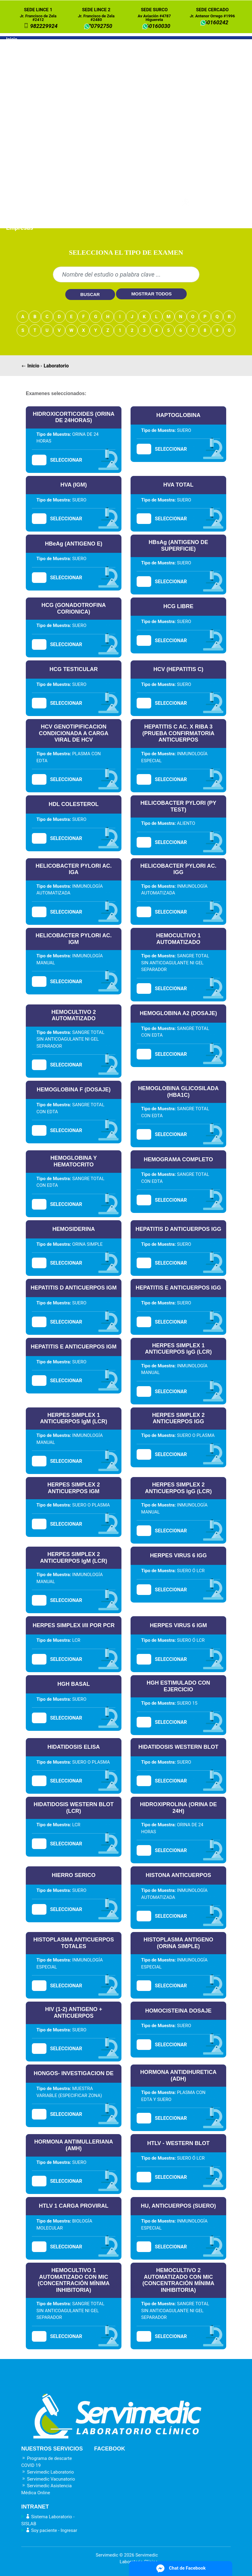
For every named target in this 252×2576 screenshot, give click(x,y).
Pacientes (19, 209)
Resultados (21, 201)
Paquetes (19, 80)
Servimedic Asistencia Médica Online (46, 2489)
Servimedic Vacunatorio (48, 2479)
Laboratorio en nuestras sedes (47, 54)
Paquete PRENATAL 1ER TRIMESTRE (43, 104)
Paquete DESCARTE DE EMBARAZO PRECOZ (53, 90)
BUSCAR (90, 294)
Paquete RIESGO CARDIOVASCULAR (42, 147)
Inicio (11, 39)
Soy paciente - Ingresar (49, 2530)
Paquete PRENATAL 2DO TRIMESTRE (43, 119)
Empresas (19, 227)
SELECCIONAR (66, 460)
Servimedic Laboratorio (47, 2472)
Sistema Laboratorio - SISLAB (47, 2520)
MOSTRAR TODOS (151, 293)
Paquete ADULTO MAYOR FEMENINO (43, 176)
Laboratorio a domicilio (37, 63)
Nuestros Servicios (28, 46)
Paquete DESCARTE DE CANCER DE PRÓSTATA (57, 190)
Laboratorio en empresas (40, 72)
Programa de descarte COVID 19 (46, 2462)
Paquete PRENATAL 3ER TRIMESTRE (43, 133)
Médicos (17, 218)
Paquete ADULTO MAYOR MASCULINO (45, 161)
